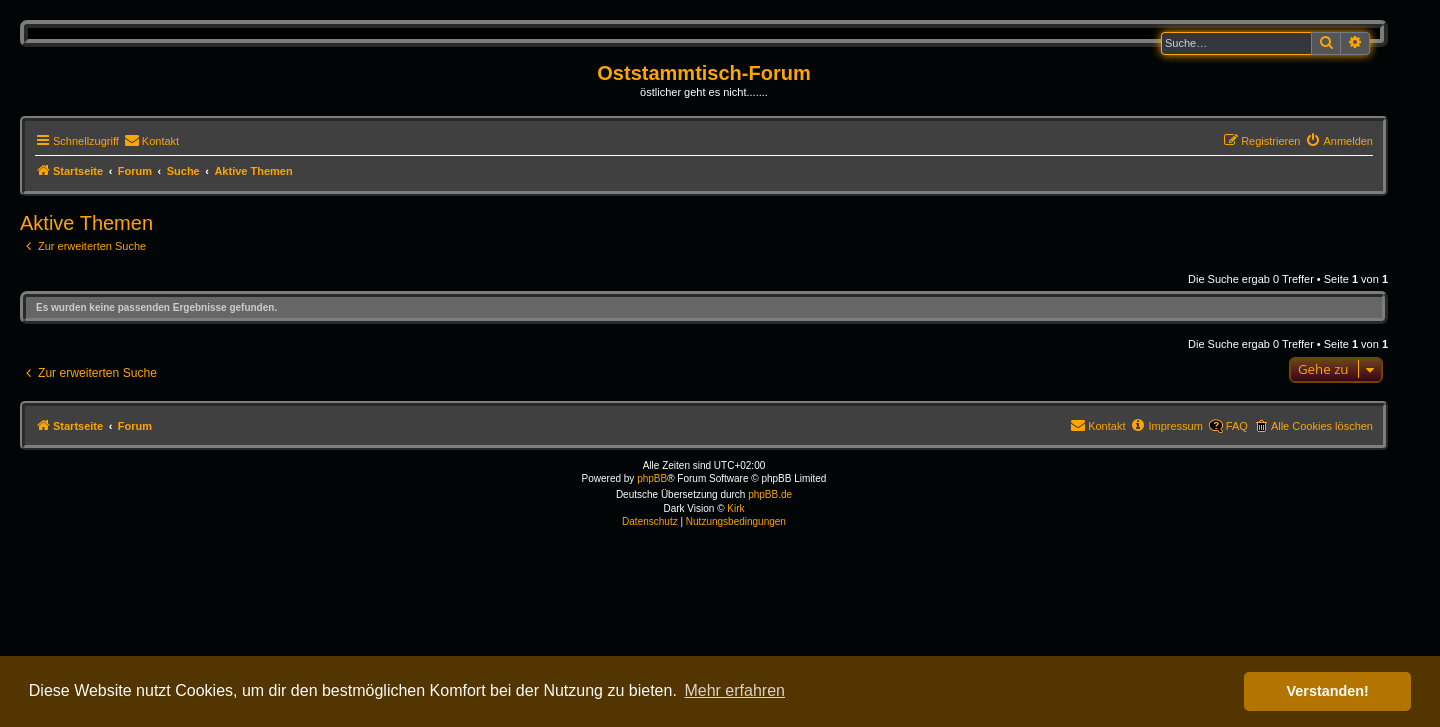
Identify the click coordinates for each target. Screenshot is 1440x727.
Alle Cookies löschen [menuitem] (1322, 426)
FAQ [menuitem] (1237, 426)
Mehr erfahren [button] (734, 690)
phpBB (652, 478)
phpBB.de (770, 494)
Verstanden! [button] (1328, 691)
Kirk (735, 508)
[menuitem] (151, 141)
